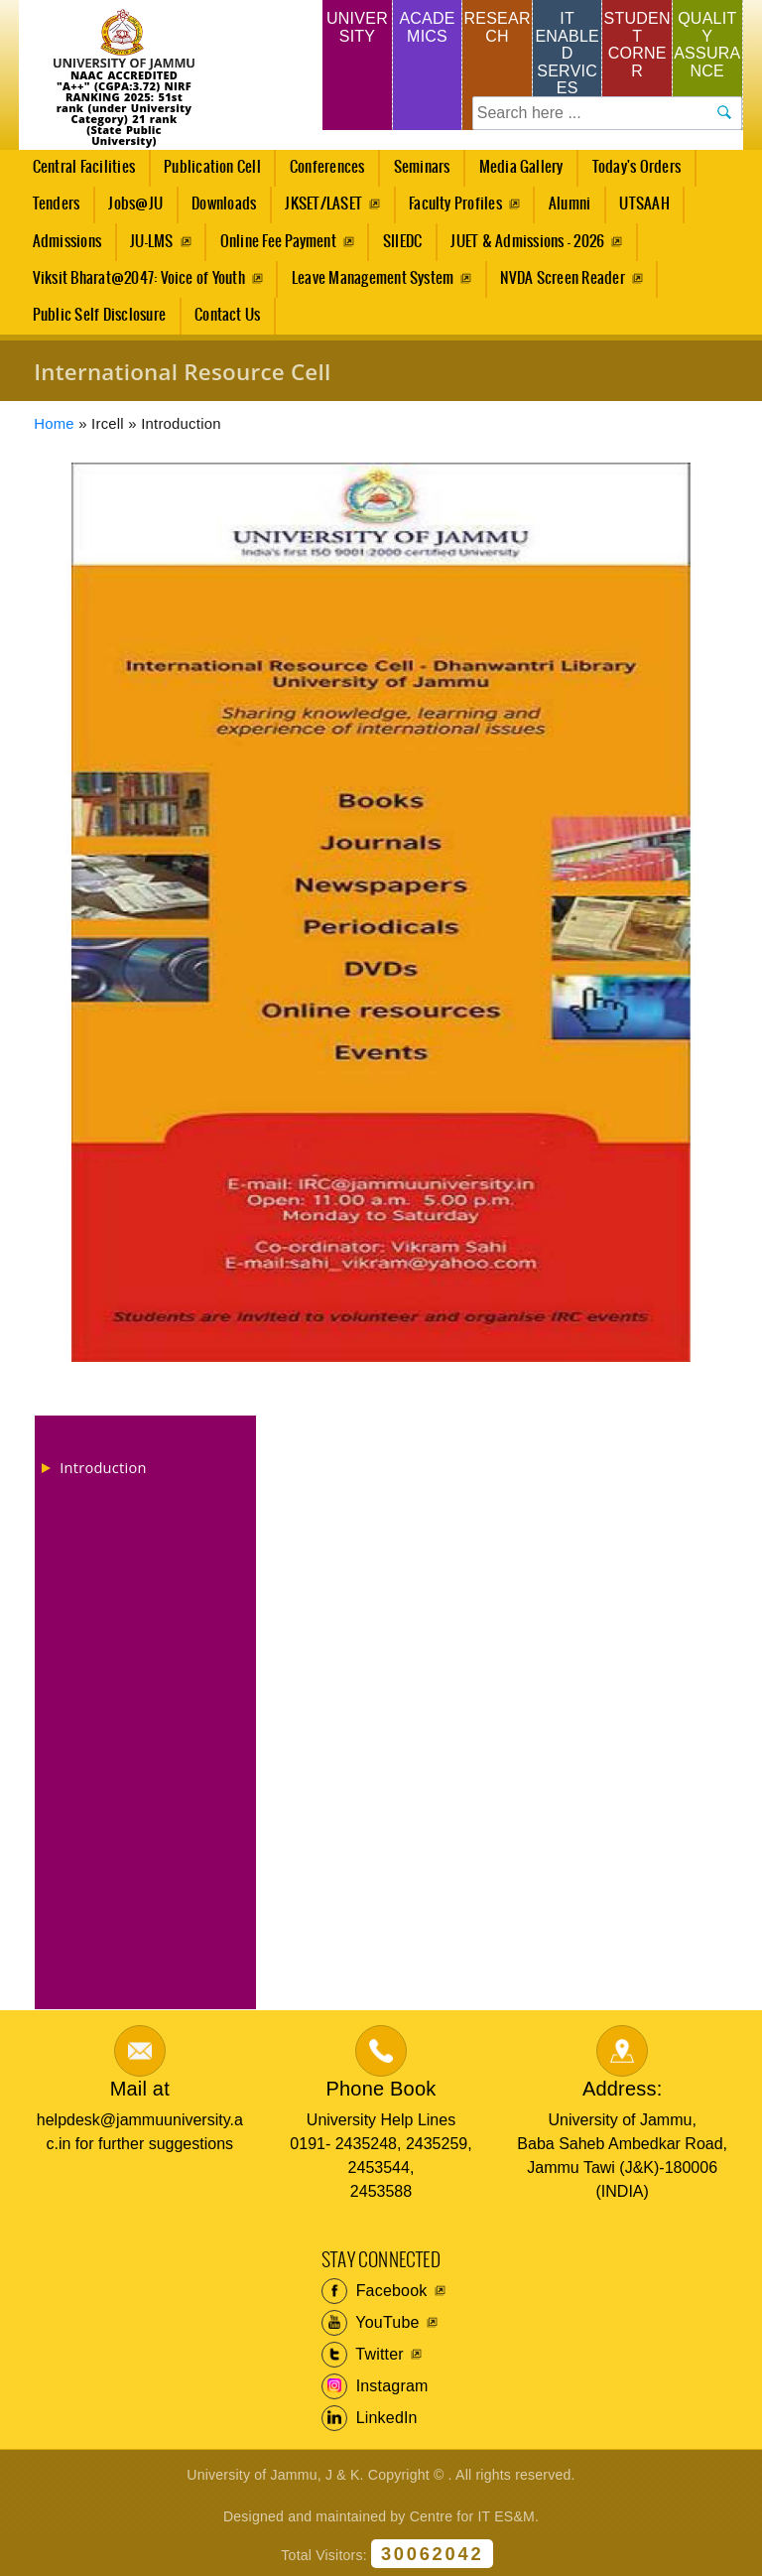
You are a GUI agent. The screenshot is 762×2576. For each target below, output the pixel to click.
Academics (426, 27)
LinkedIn (369, 2418)
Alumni (569, 204)
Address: (622, 2089)
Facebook (374, 2291)
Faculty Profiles (455, 204)
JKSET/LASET (323, 204)
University (357, 27)
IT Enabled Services (567, 53)
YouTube (370, 2323)
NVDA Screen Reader (562, 278)
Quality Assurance (707, 44)
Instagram (375, 2386)
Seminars (422, 167)
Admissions (61, 247)
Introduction (103, 1467)
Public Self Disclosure (99, 315)
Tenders (56, 204)
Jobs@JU (130, 209)
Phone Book (380, 2089)
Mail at (140, 2089)
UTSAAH (639, 209)
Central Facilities (78, 173)
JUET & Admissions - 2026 (527, 241)
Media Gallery (515, 173)
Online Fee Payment (278, 241)
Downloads (223, 204)
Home (54, 424)
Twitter (362, 2355)
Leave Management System (373, 278)
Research (496, 27)
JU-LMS (151, 241)
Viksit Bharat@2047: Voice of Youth (139, 278)
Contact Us (227, 315)
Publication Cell (212, 167)
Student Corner (637, 44)
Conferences (321, 173)
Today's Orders (636, 167)
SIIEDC (402, 241)
